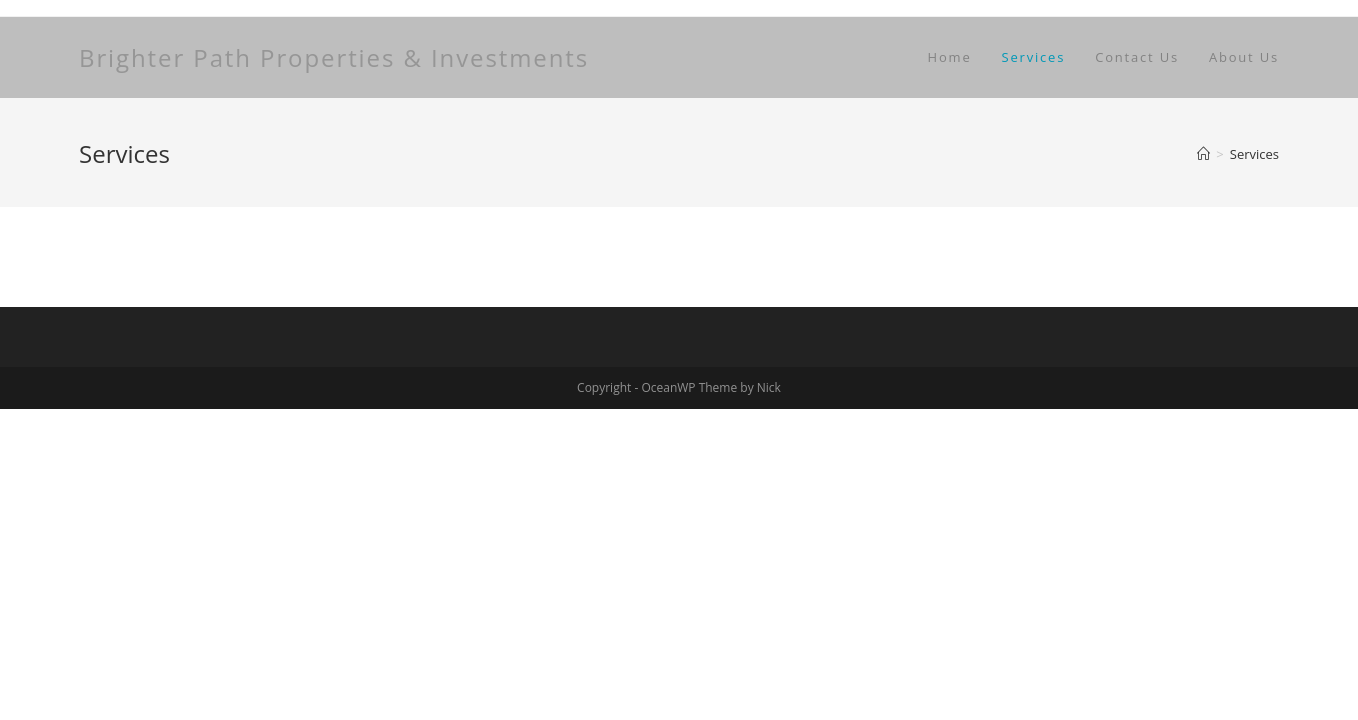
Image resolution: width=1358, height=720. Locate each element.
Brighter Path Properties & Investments (334, 57)
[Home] (1203, 154)
